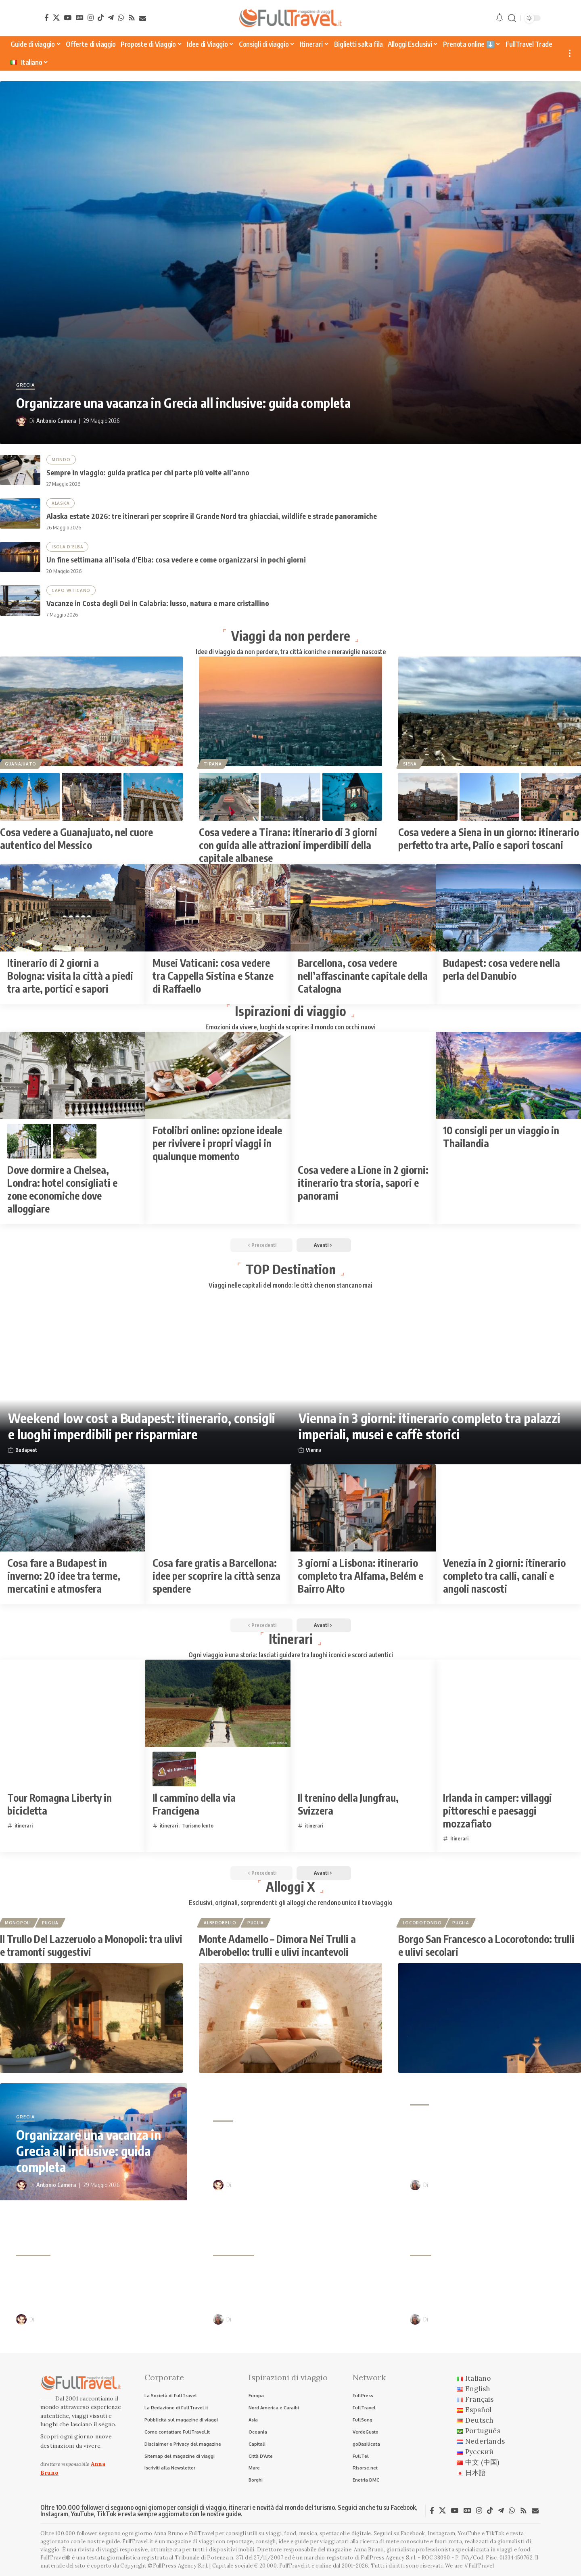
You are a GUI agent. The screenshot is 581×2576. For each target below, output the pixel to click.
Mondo (61, 459)
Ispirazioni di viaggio (290, 1010)
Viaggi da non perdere (290, 635)
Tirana (213, 763)
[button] (512, 18)
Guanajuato (20, 763)
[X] (56, 17)
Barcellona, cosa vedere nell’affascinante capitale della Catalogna (363, 975)
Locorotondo (422, 1922)
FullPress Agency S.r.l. (388, 2557)
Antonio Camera (56, 420)
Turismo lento (197, 1825)
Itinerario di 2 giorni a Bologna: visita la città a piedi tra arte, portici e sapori (70, 975)
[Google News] (80, 17)
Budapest (26, 1450)
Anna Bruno (444, 2184)
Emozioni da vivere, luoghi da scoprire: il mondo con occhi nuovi (290, 1027)
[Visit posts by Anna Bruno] (415, 2185)
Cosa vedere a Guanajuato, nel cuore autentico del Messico (76, 838)
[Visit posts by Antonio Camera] (21, 421)
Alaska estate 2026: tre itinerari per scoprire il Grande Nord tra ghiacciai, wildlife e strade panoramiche (211, 516)
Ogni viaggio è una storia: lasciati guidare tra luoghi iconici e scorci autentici (290, 1655)
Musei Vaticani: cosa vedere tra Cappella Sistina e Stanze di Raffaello (213, 975)
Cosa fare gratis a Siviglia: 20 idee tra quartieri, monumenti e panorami (494, 2285)
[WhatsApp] (121, 17)
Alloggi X (290, 1886)
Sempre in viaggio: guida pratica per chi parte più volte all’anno (147, 472)
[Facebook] (46, 17)
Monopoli (18, 1922)
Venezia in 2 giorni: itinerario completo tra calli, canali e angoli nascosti (504, 1575)
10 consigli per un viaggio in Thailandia (501, 1137)
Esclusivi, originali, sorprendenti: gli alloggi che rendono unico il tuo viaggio (290, 1903)
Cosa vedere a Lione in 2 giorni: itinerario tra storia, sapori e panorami (363, 1182)
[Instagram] (91, 17)
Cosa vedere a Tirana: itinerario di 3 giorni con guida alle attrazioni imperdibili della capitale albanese (288, 845)
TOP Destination (291, 1269)
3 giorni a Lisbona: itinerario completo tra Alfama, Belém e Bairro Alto (360, 1575)
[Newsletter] (142, 18)
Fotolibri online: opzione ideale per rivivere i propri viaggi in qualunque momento (217, 1143)
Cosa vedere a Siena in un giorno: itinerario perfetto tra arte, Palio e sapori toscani (488, 838)
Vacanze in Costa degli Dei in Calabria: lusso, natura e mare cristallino (157, 603)
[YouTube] (67, 17)
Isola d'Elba (67, 546)
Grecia (25, 385)
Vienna (314, 1450)
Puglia (50, 1922)
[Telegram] (111, 17)
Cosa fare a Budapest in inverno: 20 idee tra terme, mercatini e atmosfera (63, 1575)
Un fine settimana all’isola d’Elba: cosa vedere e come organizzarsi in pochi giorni (176, 559)
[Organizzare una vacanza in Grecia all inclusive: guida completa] (290, 262)
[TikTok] (101, 17)
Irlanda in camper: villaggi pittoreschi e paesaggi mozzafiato (497, 1810)
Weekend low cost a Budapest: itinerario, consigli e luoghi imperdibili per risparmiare (141, 1426)
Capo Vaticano (71, 590)
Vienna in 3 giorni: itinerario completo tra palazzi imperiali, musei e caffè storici (429, 1426)
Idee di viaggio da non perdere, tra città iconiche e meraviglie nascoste (291, 652)
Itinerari (291, 1638)
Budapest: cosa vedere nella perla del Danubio (501, 969)
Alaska (60, 503)
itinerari (24, 1825)
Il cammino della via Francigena (194, 1804)
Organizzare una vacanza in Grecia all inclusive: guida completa (183, 403)
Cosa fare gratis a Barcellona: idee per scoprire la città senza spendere (216, 1575)
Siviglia (420, 2251)
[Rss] (131, 17)
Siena (410, 763)
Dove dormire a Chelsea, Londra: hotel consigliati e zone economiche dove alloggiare (62, 1189)
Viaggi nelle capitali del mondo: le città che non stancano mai (290, 1285)
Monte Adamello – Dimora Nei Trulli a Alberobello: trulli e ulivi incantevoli (277, 1945)
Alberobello (220, 1922)
